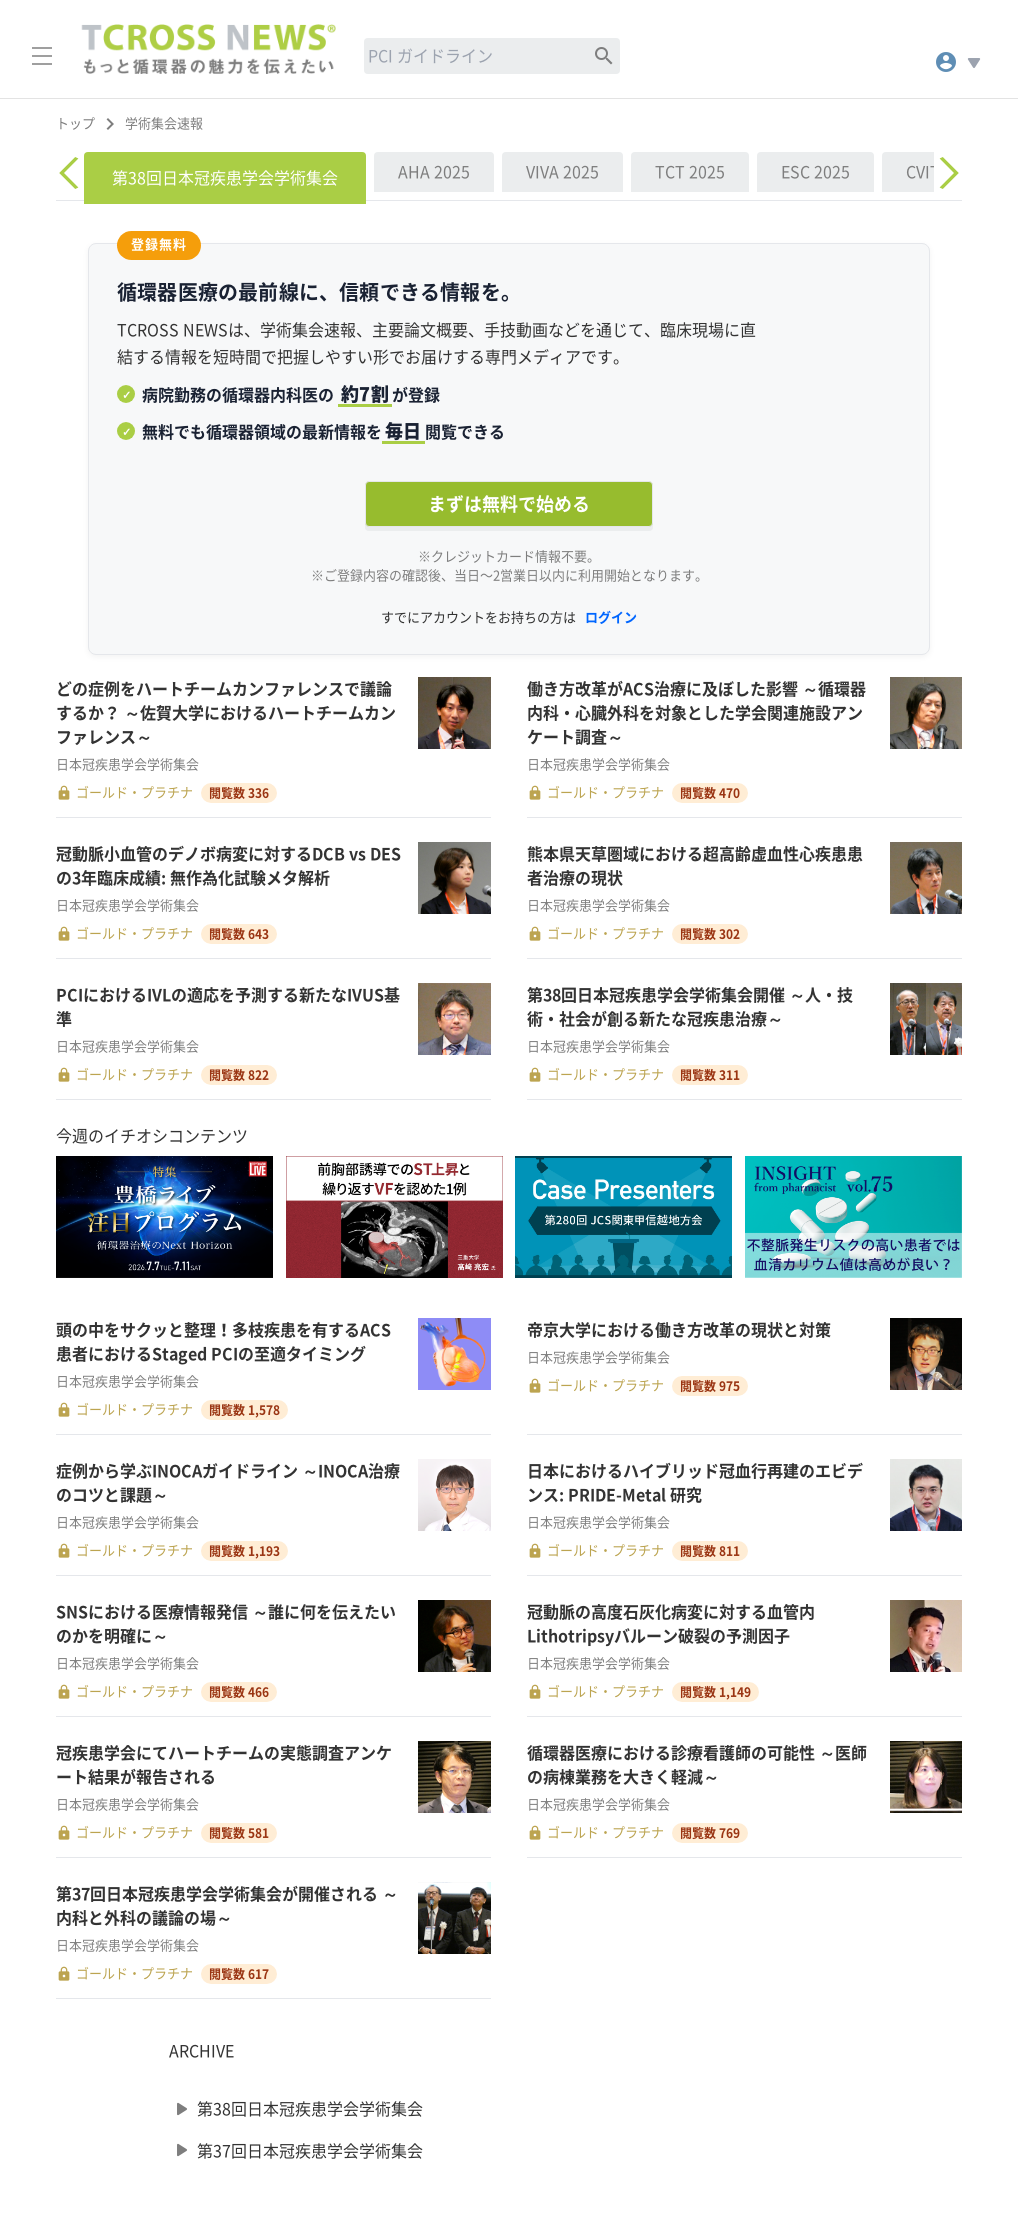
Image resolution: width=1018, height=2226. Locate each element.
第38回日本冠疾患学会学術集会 (310, 2109)
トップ (75, 123)
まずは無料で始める (509, 504)
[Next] (946, 173)
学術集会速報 (164, 123)
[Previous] (72, 173)
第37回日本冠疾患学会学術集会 (310, 2150)
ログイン (611, 617)
